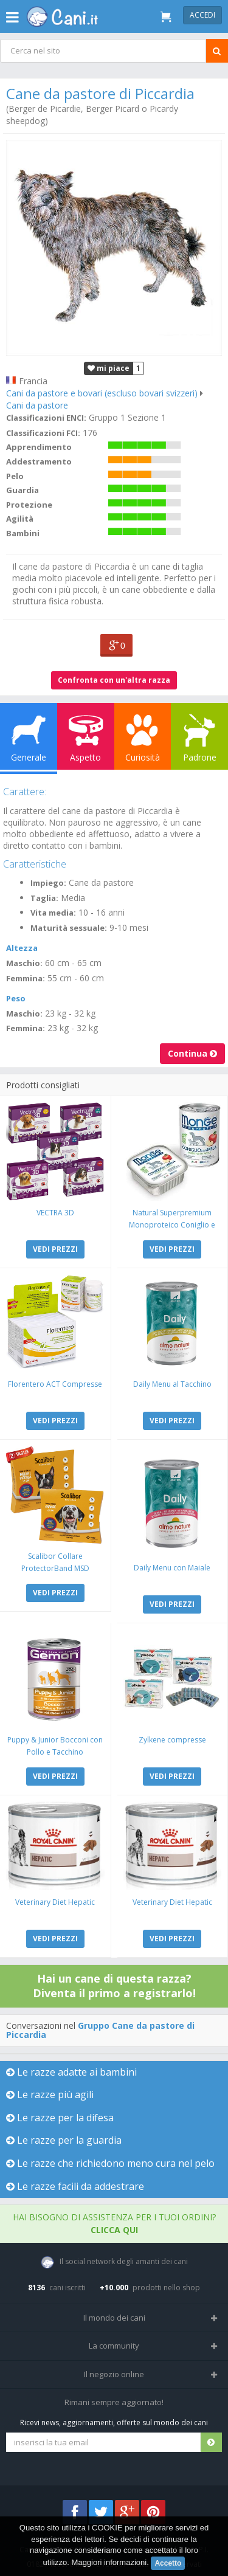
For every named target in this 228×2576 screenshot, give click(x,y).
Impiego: (48, 882)
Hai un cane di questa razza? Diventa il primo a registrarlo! (114, 1985)
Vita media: (53, 912)
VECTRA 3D (55, 1212)
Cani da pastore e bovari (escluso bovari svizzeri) (102, 393)
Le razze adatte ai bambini (71, 2072)
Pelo (15, 476)
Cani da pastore (37, 405)
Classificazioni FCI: (43, 432)
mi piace (109, 368)
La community (114, 2345)
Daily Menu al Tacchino (172, 1384)
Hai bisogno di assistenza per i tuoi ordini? (114, 2223)
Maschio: (24, 963)
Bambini (23, 533)
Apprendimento (39, 446)
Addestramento (39, 461)
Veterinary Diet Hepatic (55, 1902)
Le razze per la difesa (60, 2117)
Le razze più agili (50, 2094)
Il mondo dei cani (114, 2317)
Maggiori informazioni (109, 2562)
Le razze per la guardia (64, 2140)
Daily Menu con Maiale (172, 1568)
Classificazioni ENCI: (46, 417)
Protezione (29, 504)
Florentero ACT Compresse (55, 1384)
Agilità (19, 518)
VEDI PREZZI (55, 1249)
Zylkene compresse (172, 1740)
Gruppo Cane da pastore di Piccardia (100, 2030)
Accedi (202, 15)
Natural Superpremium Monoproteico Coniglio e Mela (172, 1224)
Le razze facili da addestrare (75, 2186)
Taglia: (44, 898)
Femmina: (25, 978)
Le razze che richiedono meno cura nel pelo (110, 2163)
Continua (192, 1053)
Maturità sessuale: (68, 927)
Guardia (22, 490)
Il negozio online (114, 2374)
